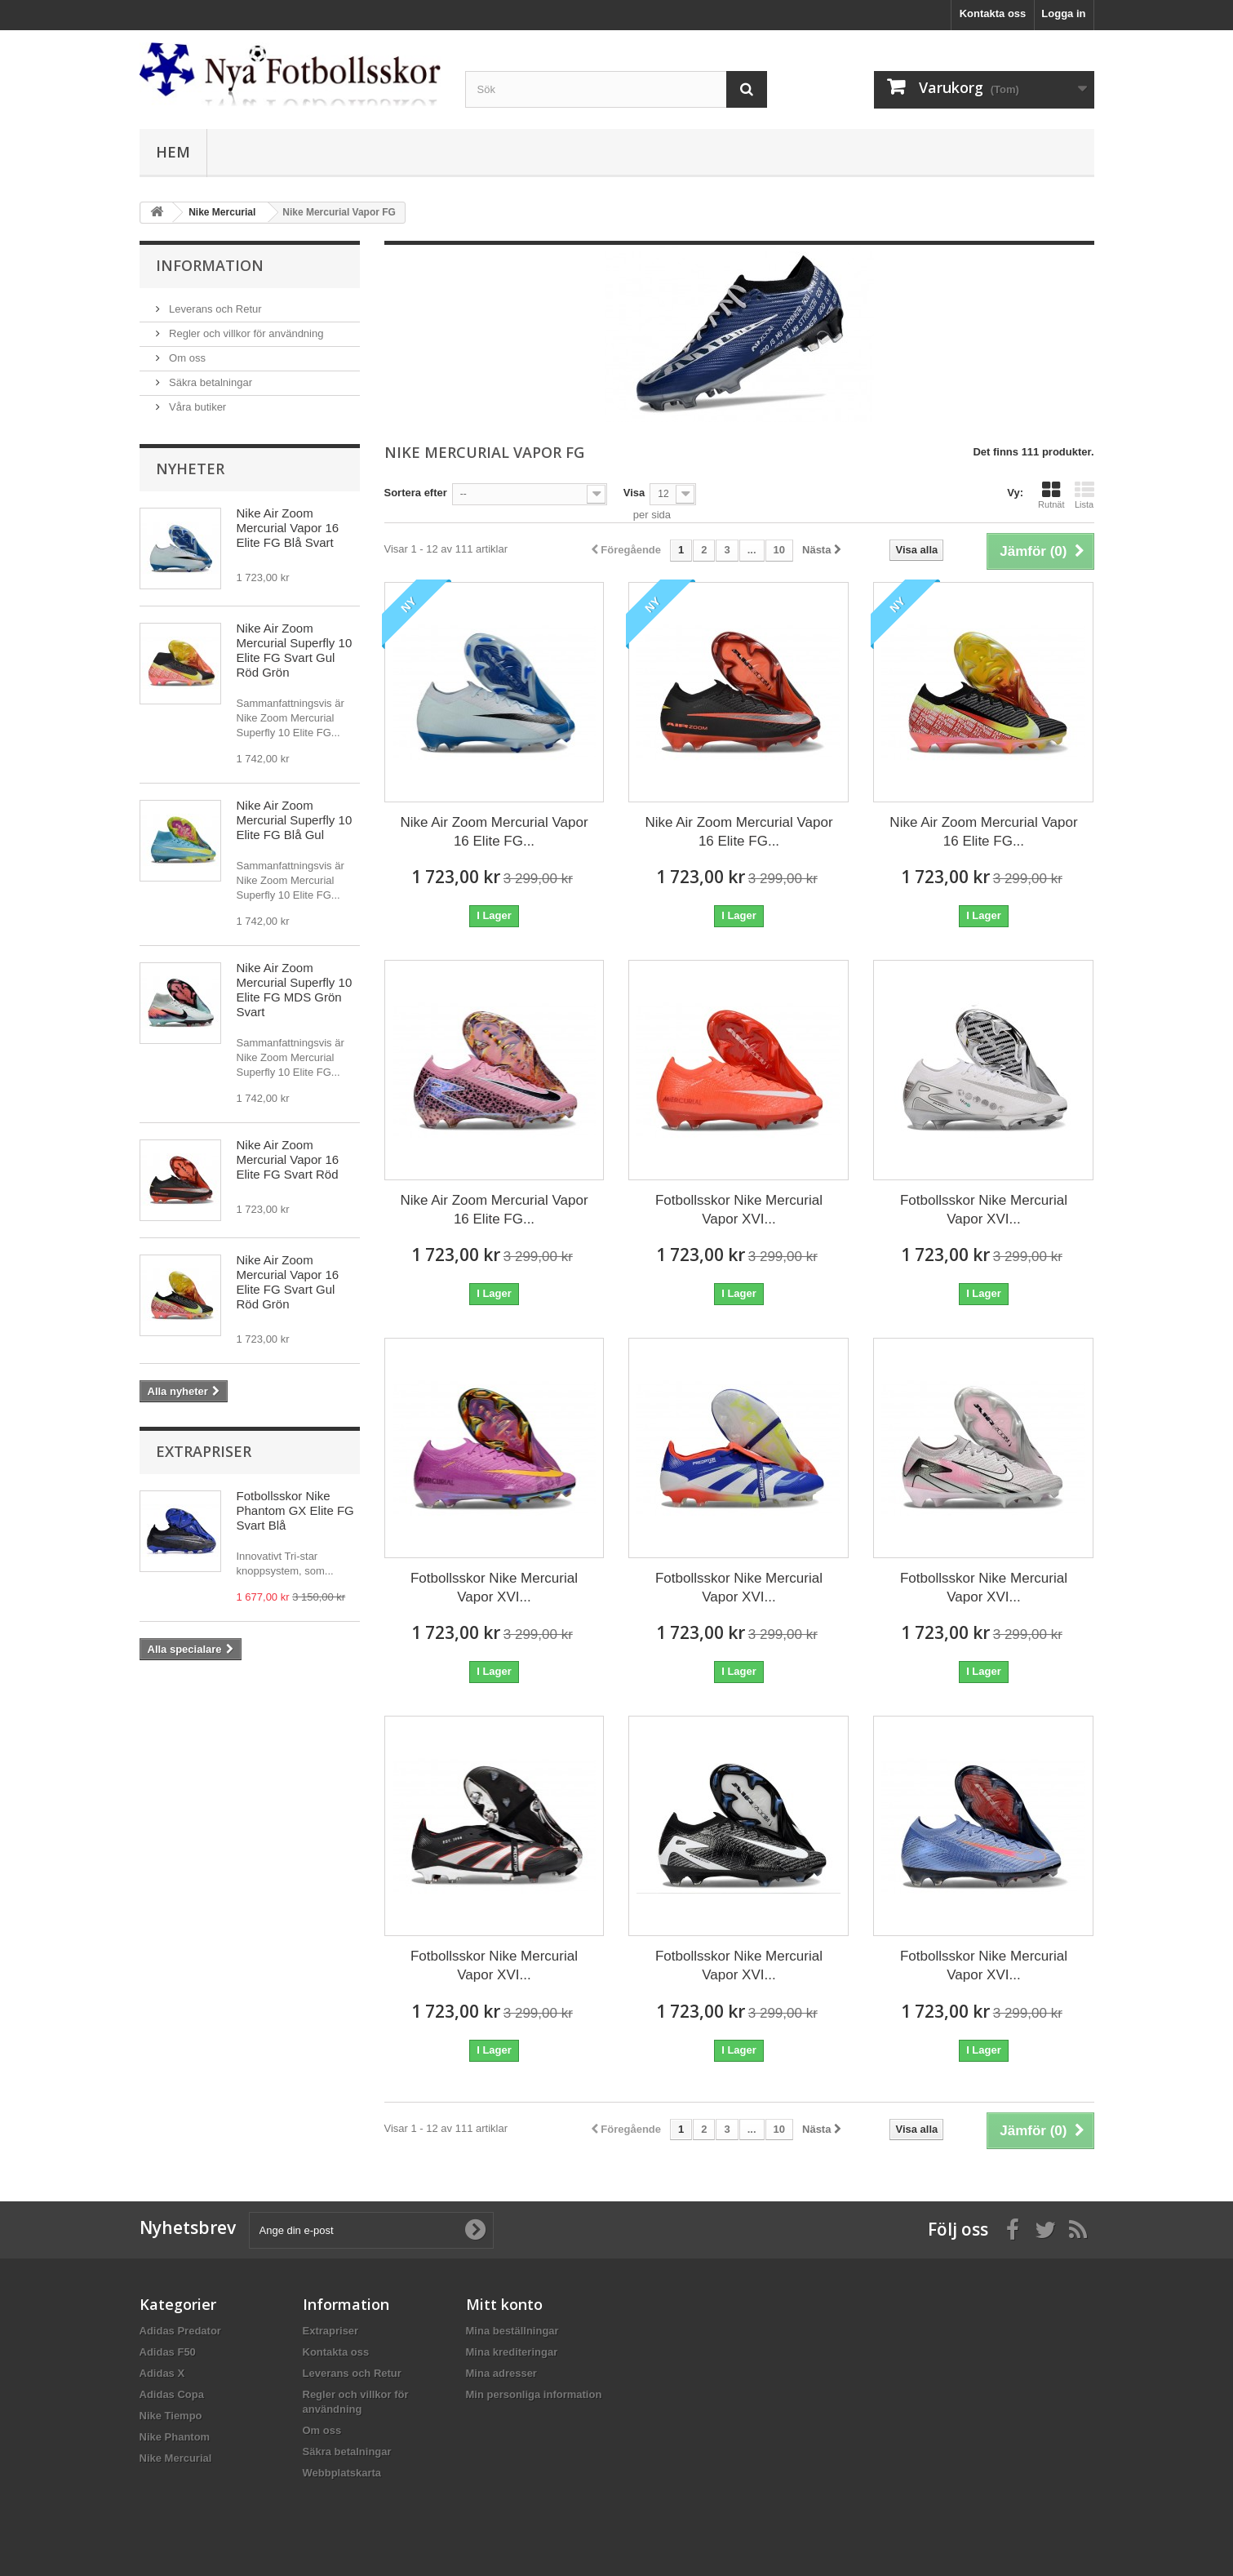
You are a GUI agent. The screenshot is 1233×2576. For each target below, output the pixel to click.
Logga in (1063, 13)
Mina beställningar (512, 2331)
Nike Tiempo (171, 2415)
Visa (634, 492)
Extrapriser (203, 1451)
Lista (1084, 494)
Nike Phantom (175, 2437)
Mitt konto (504, 2304)
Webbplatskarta (342, 2473)
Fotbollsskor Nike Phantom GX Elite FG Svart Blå (295, 1510)
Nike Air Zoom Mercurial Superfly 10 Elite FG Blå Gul (295, 820)
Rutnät (1051, 494)
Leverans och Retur (214, 309)
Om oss (186, 358)
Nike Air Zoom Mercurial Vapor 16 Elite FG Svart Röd (288, 1159)
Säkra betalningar (209, 382)
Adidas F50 (168, 2352)
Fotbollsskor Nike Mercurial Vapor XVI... (739, 1210)
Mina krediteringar (512, 2352)
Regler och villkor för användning (245, 333)
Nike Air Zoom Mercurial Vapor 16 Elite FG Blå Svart (288, 527)
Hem (173, 152)
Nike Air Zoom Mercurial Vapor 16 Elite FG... (494, 832)
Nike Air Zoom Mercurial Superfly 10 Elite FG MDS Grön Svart (295, 990)
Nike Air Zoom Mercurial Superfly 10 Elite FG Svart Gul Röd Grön (295, 650)
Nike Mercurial (176, 2458)
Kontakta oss (993, 13)
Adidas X (162, 2373)
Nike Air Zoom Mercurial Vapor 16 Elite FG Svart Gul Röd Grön (288, 1282)
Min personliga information (534, 2394)
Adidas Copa (172, 2394)
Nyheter (190, 468)
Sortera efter (415, 492)
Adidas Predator (180, 2331)
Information (210, 265)
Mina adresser (501, 2373)
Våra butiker (196, 407)
